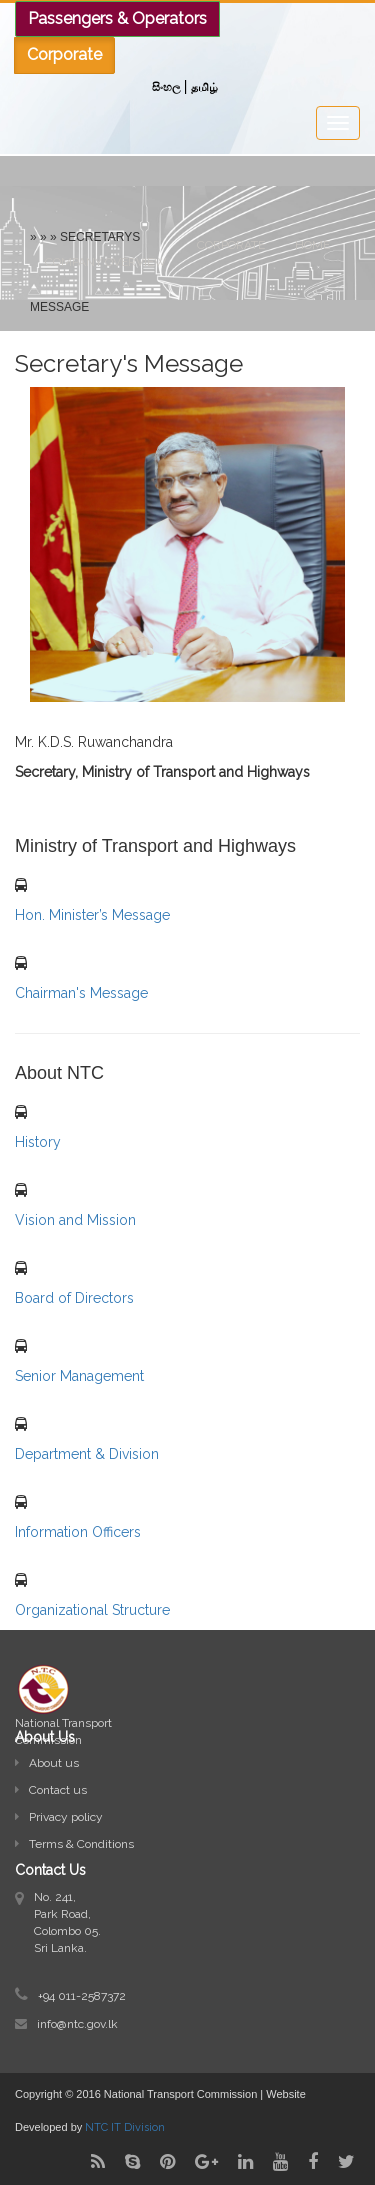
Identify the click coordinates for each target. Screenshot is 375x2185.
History (38, 1142)
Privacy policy (59, 1817)
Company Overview (106, 262)
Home (312, 245)
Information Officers (78, 1532)
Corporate (231, 245)
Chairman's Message (81, 993)
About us (47, 1763)
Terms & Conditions (74, 1844)
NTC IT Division (125, 2127)
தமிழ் (204, 87)
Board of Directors (74, 1298)
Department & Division (87, 1454)
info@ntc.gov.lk (77, 2024)
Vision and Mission (75, 1220)
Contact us (51, 1790)
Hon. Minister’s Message (92, 915)
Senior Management (79, 1376)
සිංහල (166, 87)
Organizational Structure (92, 1610)
